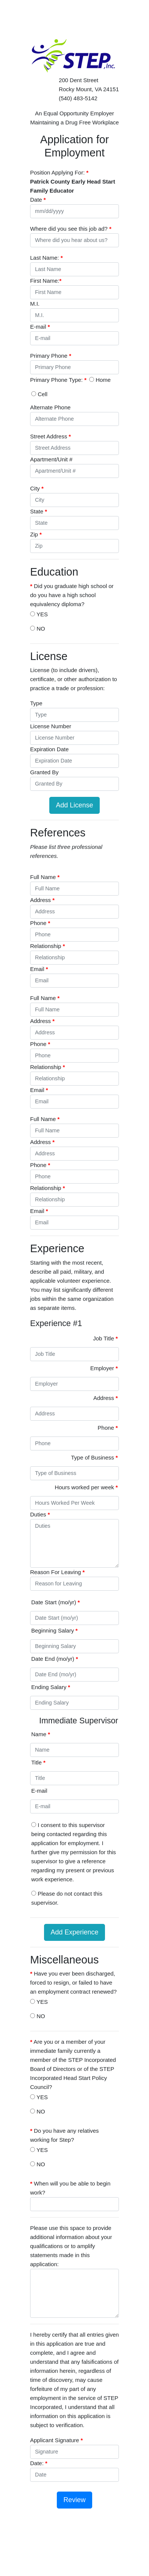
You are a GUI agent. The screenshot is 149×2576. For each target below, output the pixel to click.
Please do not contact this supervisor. (66, 1898)
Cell (39, 394)
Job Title (105, 1338)
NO (37, 628)
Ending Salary (50, 1687)
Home (100, 380)
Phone (108, 1427)
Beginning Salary (54, 1630)
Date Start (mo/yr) (55, 1602)
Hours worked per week (86, 1487)
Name (40, 1734)
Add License (74, 805)
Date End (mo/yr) (54, 1659)
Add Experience (74, 1932)
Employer (104, 1368)
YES (39, 614)
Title (38, 1762)
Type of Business (94, 1457)
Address (105, 1398)
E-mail (39, 1790)
